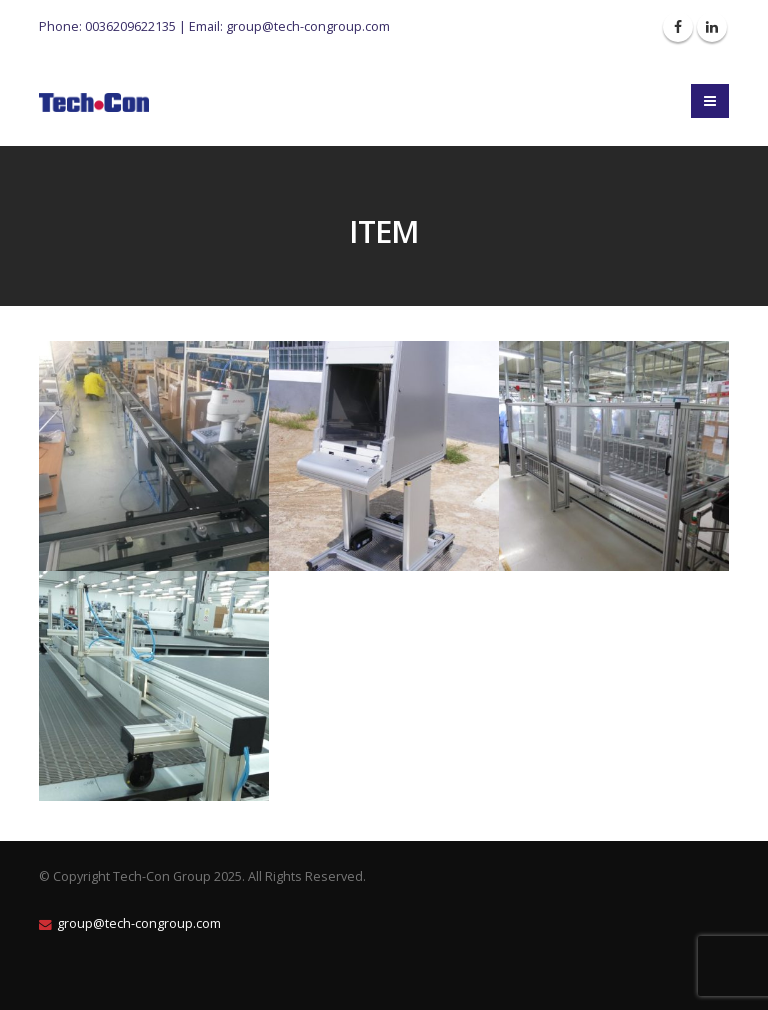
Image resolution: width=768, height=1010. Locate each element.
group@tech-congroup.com (308, 26)
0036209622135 (130, 26)
